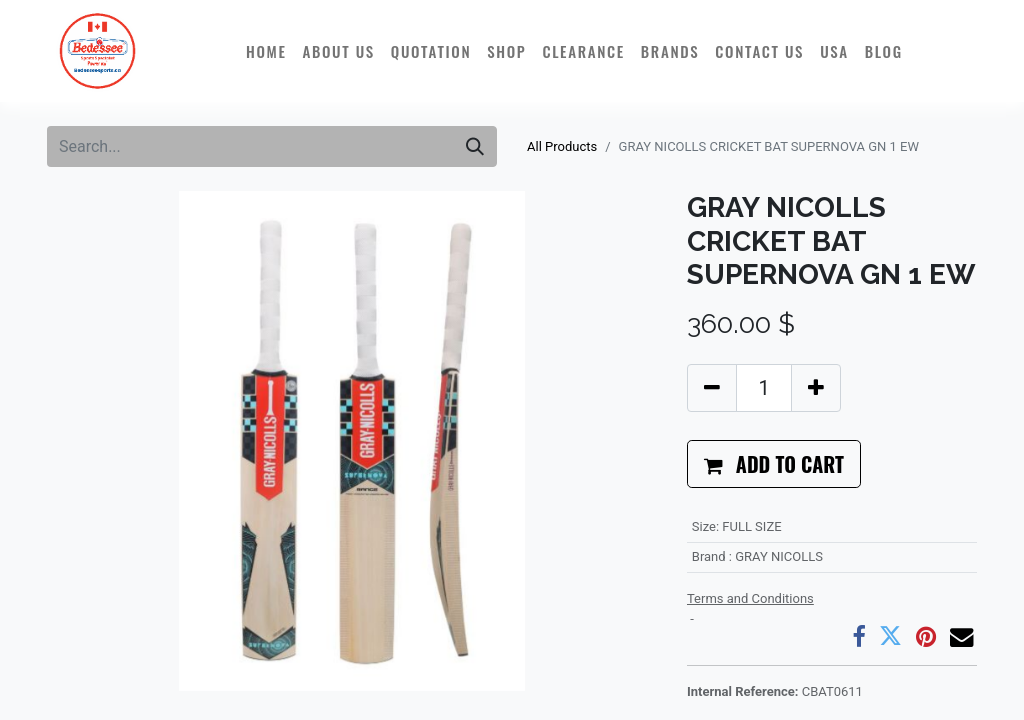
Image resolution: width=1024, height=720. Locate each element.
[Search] (475, 146)
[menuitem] (266, 51)
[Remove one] (712, 388)
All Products (562, 146)
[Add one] (816, 388)
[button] (774, 464)
